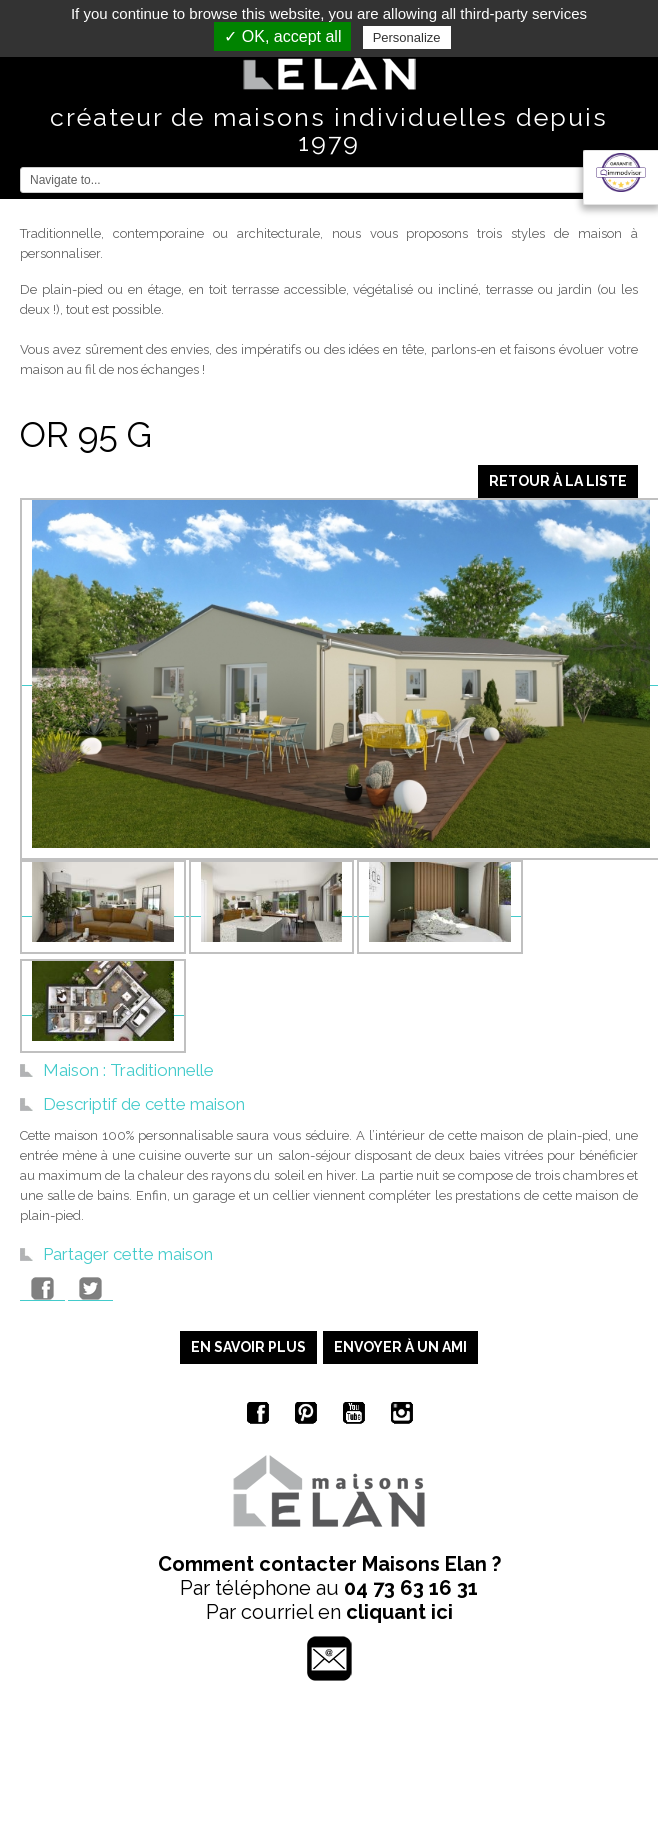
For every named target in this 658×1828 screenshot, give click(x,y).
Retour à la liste (558, 481)
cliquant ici (399, 1612)
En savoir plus (248, 1347)
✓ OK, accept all (282, 36)
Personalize (407, 37)
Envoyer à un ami (400, 1347)
